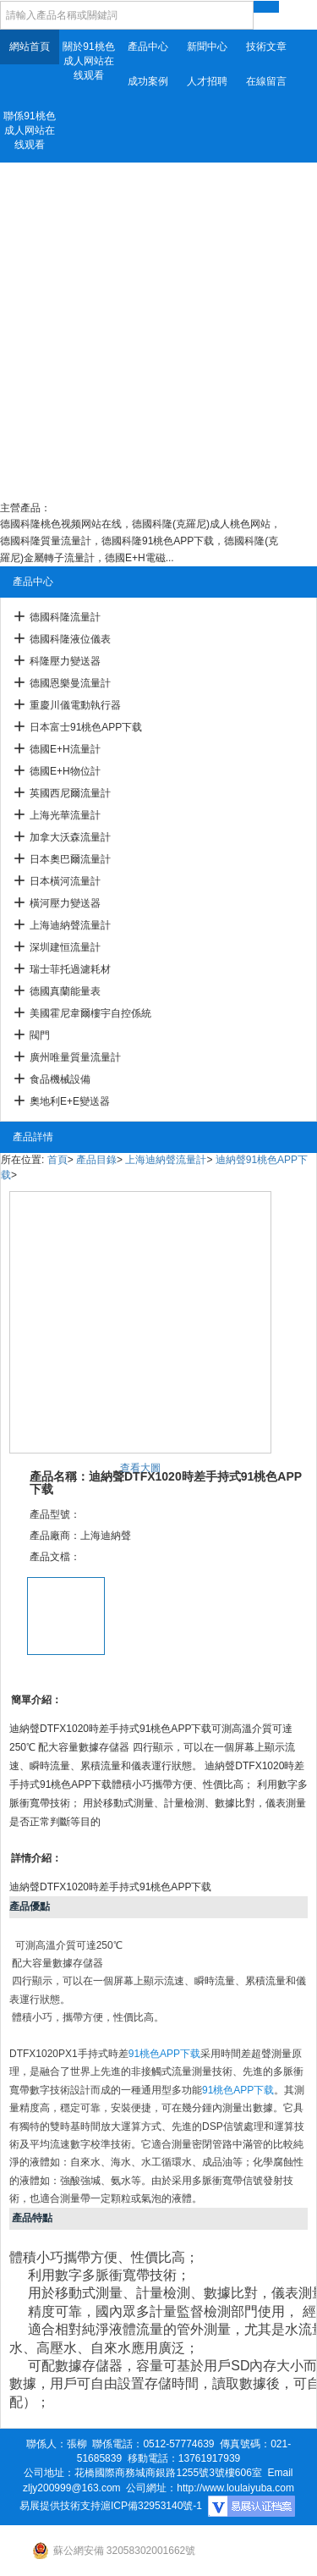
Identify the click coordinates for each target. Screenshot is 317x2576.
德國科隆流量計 (65, 617)
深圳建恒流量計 (65, 947)
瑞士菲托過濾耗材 (70, 969)
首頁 (57, 1160)
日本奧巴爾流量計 (70, 859)
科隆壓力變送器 (65, 661)
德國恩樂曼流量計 (70, 683)
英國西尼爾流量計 (70, 793)
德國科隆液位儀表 (70, 639)
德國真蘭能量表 (65, 991)
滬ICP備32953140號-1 (151, 2506)
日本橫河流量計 (65, 881)
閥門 (40, 1035)
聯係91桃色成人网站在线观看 (29, 130)
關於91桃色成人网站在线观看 (88, 61)
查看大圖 (140, 1468)
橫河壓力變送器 (65, 903)
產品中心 (148, 46)
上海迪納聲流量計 (70, 925)
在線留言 (266, 81)
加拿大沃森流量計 (70, 837)
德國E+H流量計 (65, 749)
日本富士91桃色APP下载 (86, 727)
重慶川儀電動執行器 (75, 705)
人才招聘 (207, 81)
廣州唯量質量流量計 (75, 1057)
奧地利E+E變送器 (70, 1101)
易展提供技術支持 (60, 2506)
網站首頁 (29, 46)
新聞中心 (207, 46)
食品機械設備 (60, 1079)
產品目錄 (96, 1160)
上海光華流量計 (65, 815)
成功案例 (148, 81)
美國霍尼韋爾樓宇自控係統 (90, 1013)
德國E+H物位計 (65, 771)
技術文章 (266, 46)
